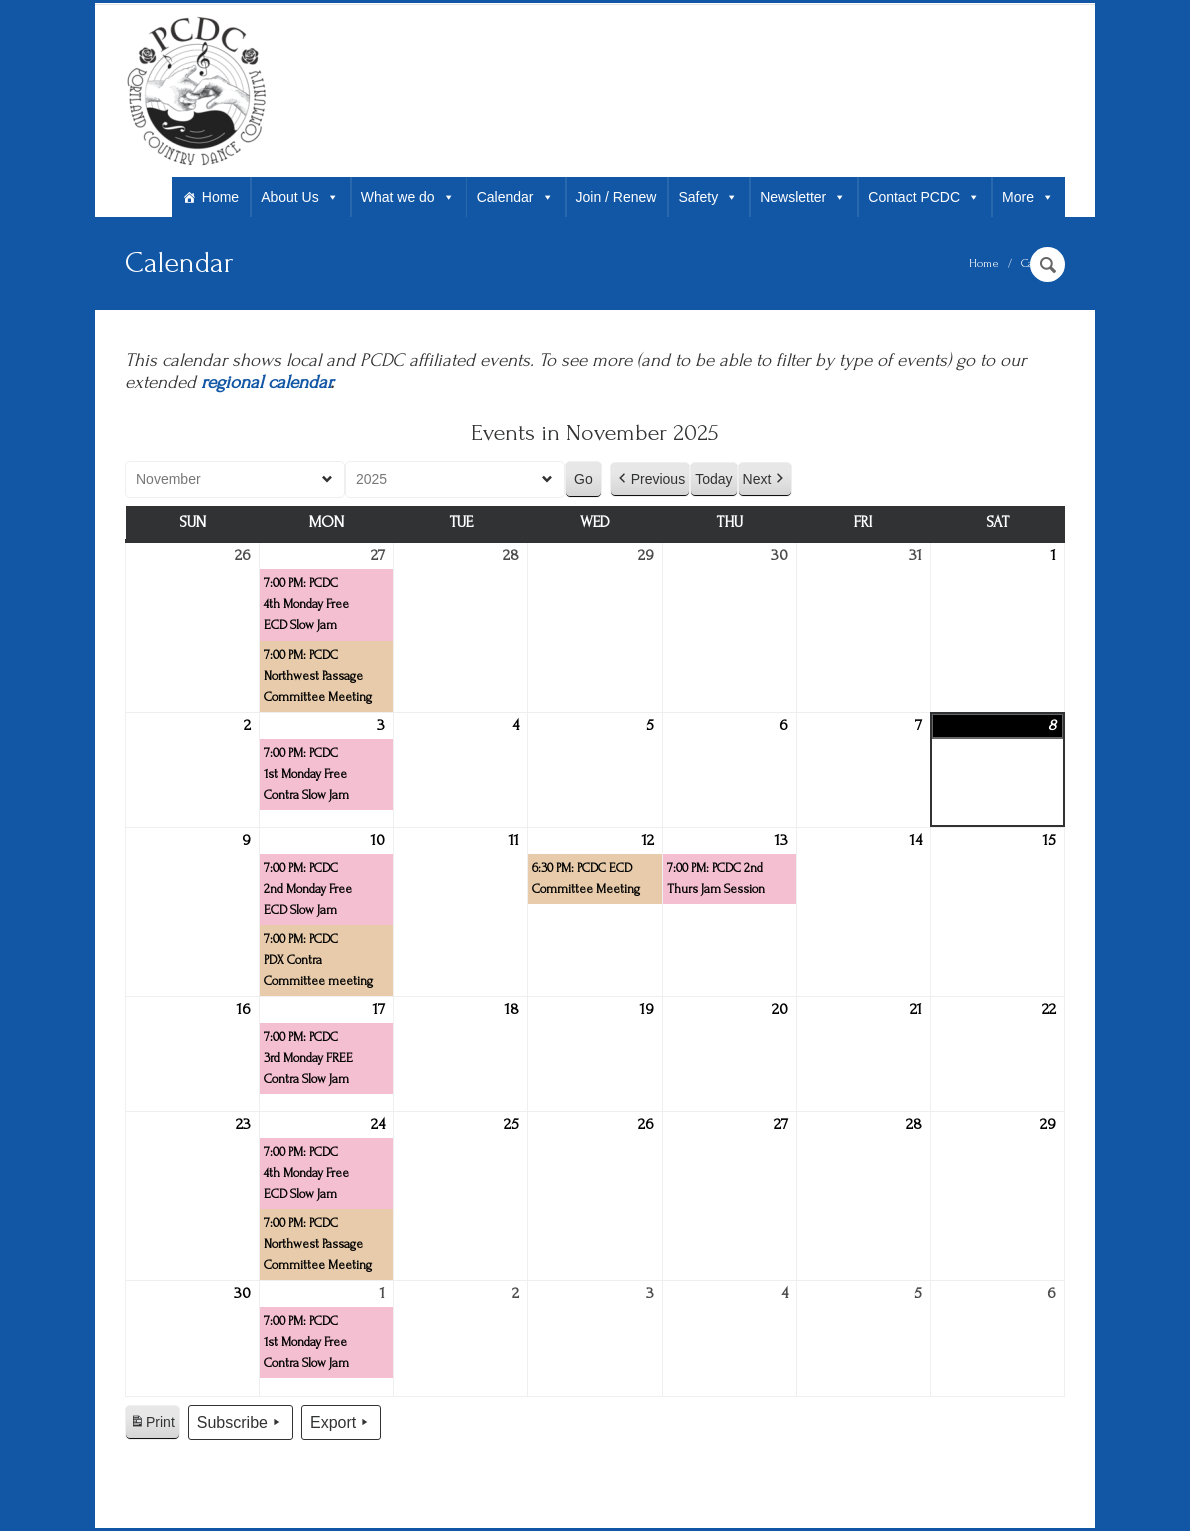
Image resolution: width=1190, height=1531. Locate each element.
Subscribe (240, 1423)
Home (220, 197)
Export (341, 1423)
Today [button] (713, 479)
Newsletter (803, 197)
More (1028, 197)
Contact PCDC (924, 197)
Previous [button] (650, 479)
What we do (408, 197)
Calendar (515, 197)
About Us (300, 197)
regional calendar (265, 382)
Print (152, 1425)
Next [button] (765, 479)
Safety (708, 197)
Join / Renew (616, 197)
